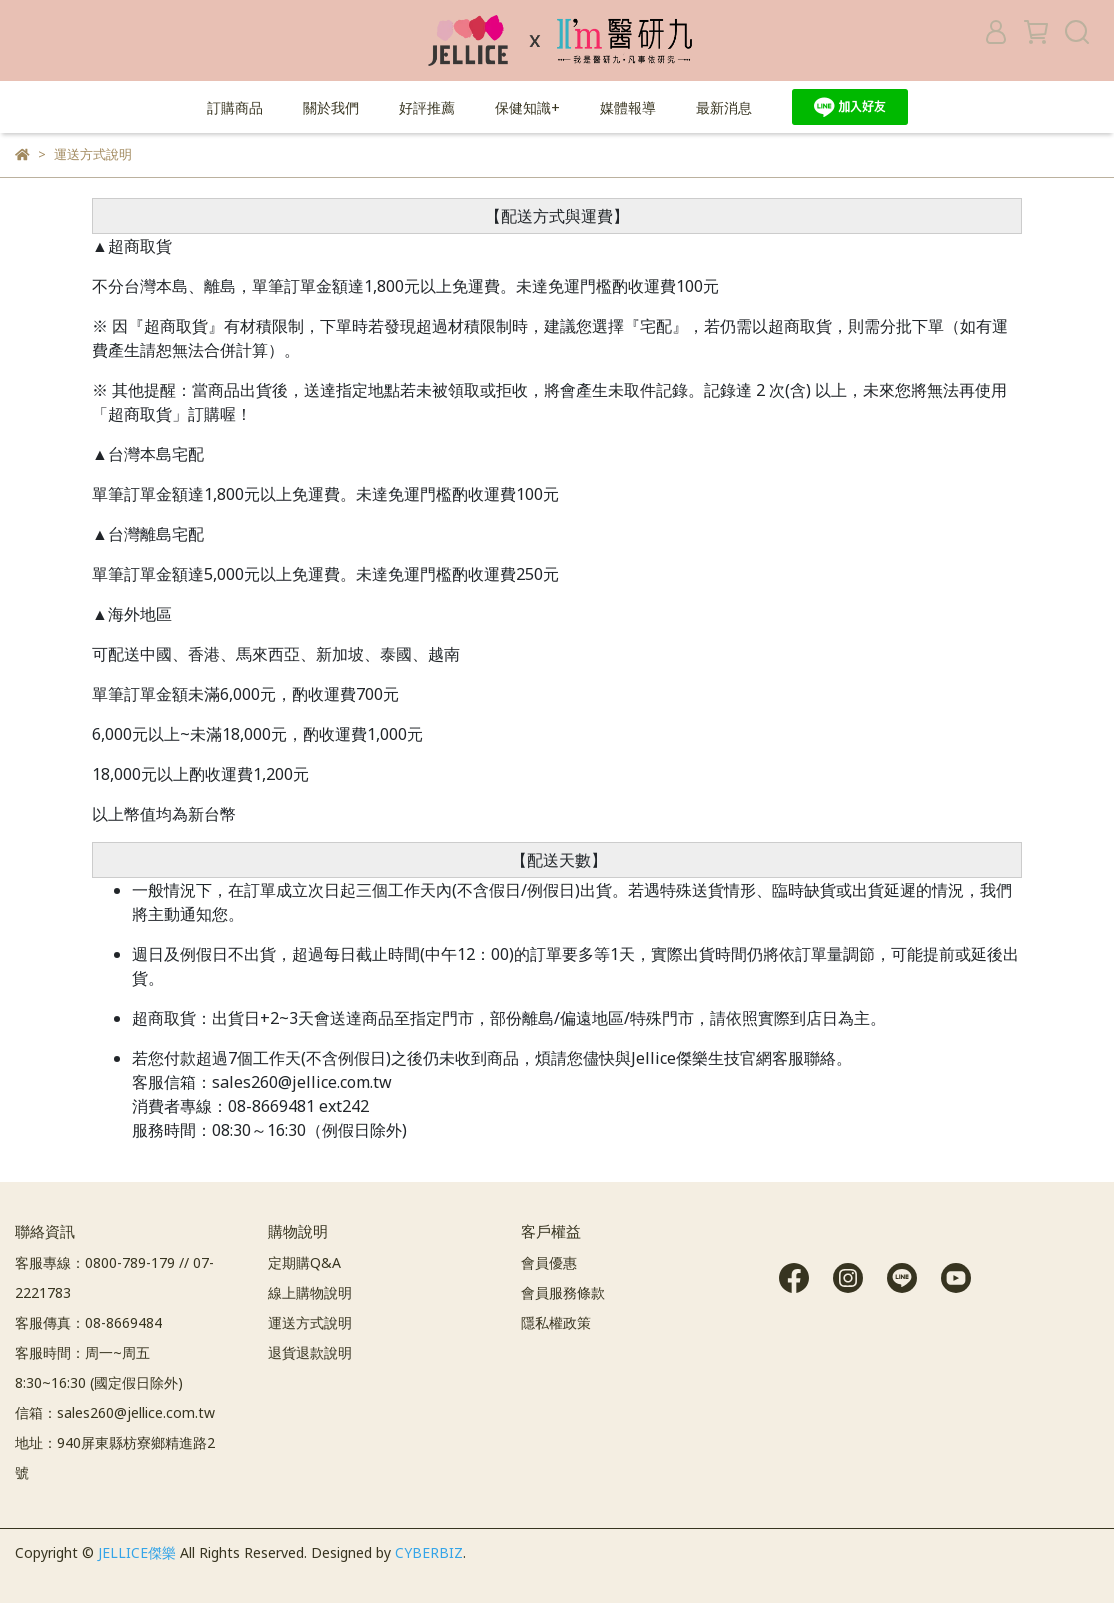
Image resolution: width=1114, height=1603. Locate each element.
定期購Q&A (304, 1262)
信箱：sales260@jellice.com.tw (115, 1412)
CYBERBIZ (429, 1552)
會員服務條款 (563, 1292)
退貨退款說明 (310, 1352)
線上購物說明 (310, 1292)
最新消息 (724, 107)
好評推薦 (427, 107)
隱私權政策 (556, 1322)
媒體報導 (628, 107)
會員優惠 (549, 1262)
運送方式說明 (310, 1322)
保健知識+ (527, 107)
